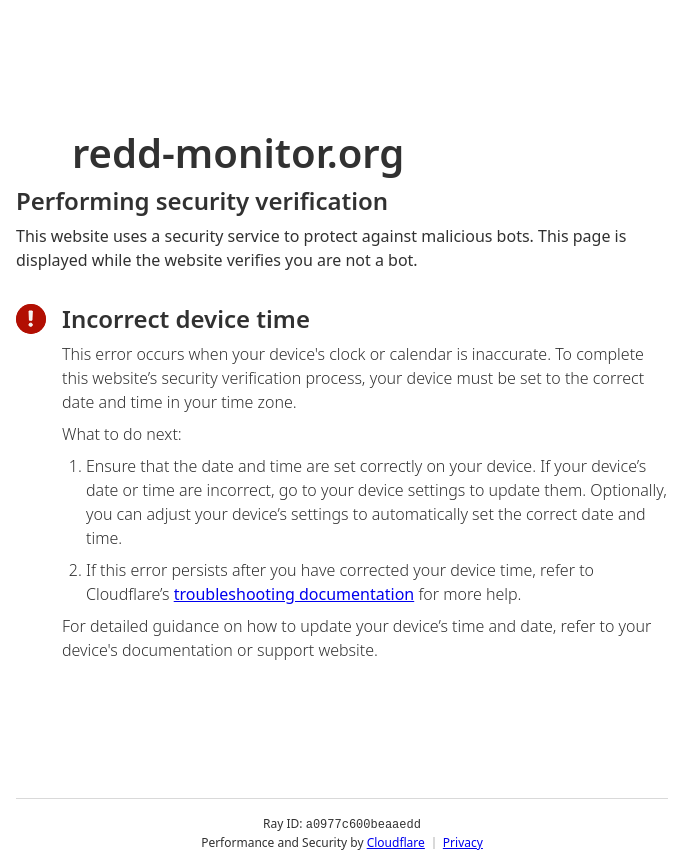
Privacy (463, 841)
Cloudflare (396, 841)
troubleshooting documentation (294, 594)
